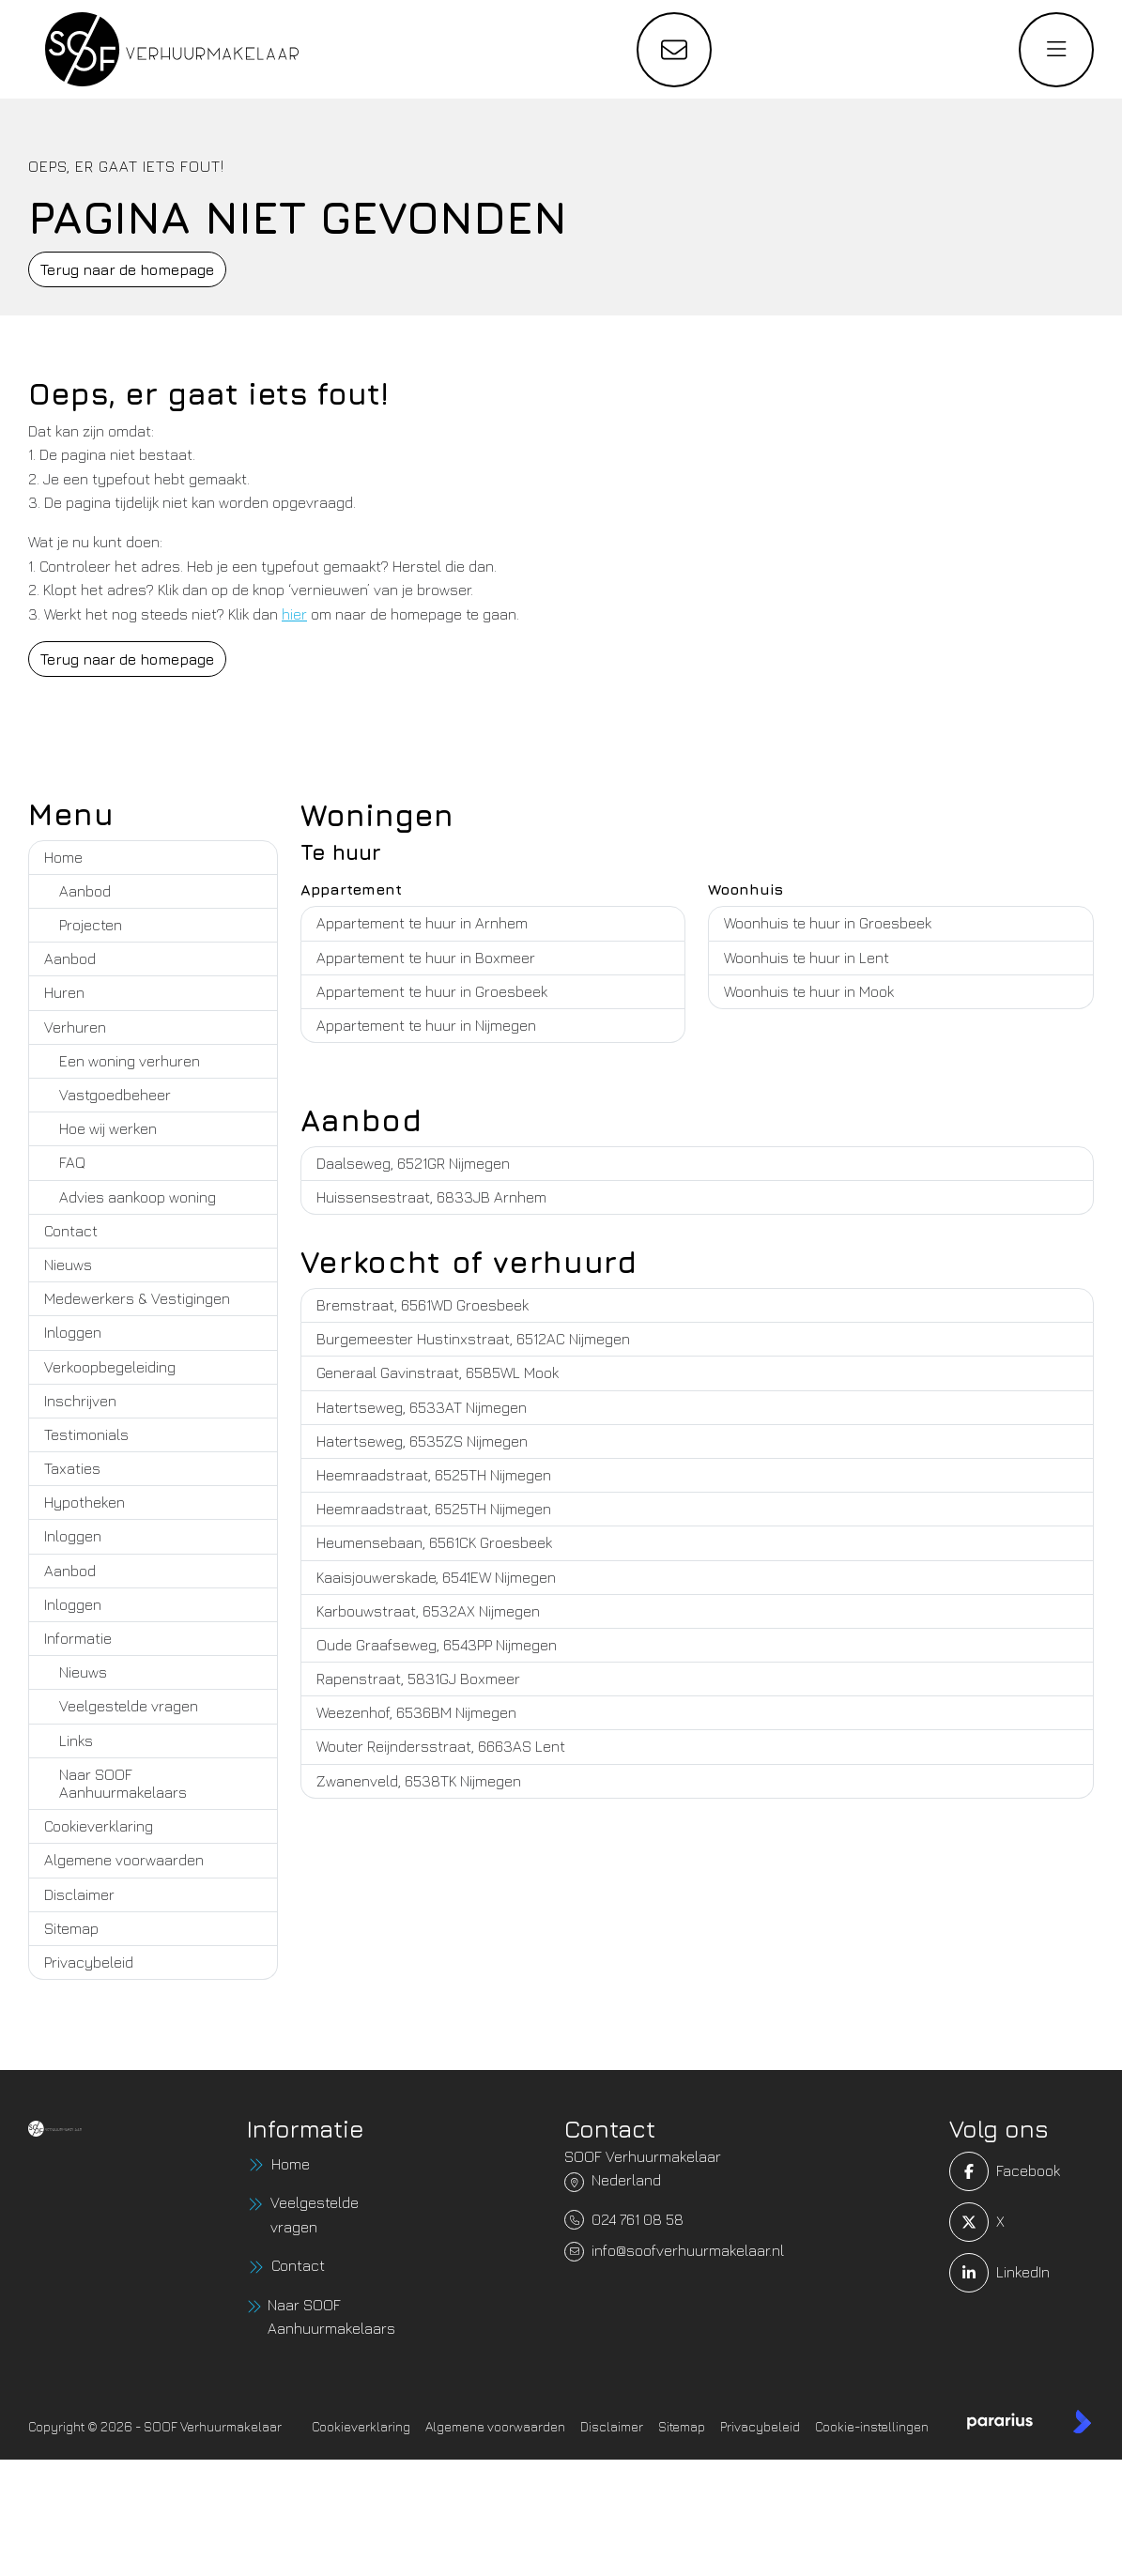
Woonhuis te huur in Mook (809, 991)
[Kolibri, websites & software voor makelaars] (1082, 2421)
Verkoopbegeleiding (110, 1366)
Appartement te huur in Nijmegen (426, 1025)
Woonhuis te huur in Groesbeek (827, 922)
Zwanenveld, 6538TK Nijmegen (418, 1780)
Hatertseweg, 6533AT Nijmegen (421, 1407)
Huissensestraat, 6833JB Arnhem (431, 1196)
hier (294, 614)
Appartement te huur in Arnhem (422, 922)
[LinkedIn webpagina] (974, 2272)
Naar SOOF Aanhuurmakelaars (123, 1783)
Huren (64, 992)
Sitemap (71, 1928)
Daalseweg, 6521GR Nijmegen (413, 1163)
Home (63, 857)
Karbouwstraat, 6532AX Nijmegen (428, 1610)
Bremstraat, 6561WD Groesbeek (422, 1304)
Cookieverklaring (98, 1825)
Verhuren (75, 1027)
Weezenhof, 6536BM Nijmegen (416, 1712)
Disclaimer (79, 1894)
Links (76, 1740)
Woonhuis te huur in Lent (806, 957)
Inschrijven (80, 1400)
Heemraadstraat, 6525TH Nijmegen (433, 1474)
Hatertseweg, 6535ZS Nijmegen (422, 1441)
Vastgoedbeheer (115, 1094)
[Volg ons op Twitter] (974, 2222)
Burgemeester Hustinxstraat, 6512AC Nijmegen (473, 1338)
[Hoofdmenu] (1056, 49)
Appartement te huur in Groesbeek (431, 991)
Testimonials (86, 1434)
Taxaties (72, 1468)
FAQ (72, 1162)
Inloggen (72, 1332)
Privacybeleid (88, 1962)
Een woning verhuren (129, 1060)
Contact (71, 1230)
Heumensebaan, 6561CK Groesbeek (434, 1542)
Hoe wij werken (108, 1128)
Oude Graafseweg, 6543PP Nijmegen (436, 1644)
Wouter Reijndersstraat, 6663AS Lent (440, 1746)
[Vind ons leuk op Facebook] (974, 2171)
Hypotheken (84, 1502)
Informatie (78, 1638)
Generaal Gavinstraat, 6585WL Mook (437, 1372)
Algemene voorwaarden (124, 1859)
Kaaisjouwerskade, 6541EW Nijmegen (436, 1577)
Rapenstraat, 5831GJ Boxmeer (418, 1678)
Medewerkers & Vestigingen (137, 1298)
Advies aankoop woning (137, 1196)
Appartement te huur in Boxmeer (425, 957)
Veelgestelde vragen (128, 1705)
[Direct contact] (674, 49)
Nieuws (68, 1264)
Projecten (90, 924)
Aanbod (85, 890)
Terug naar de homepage (127, 269)
